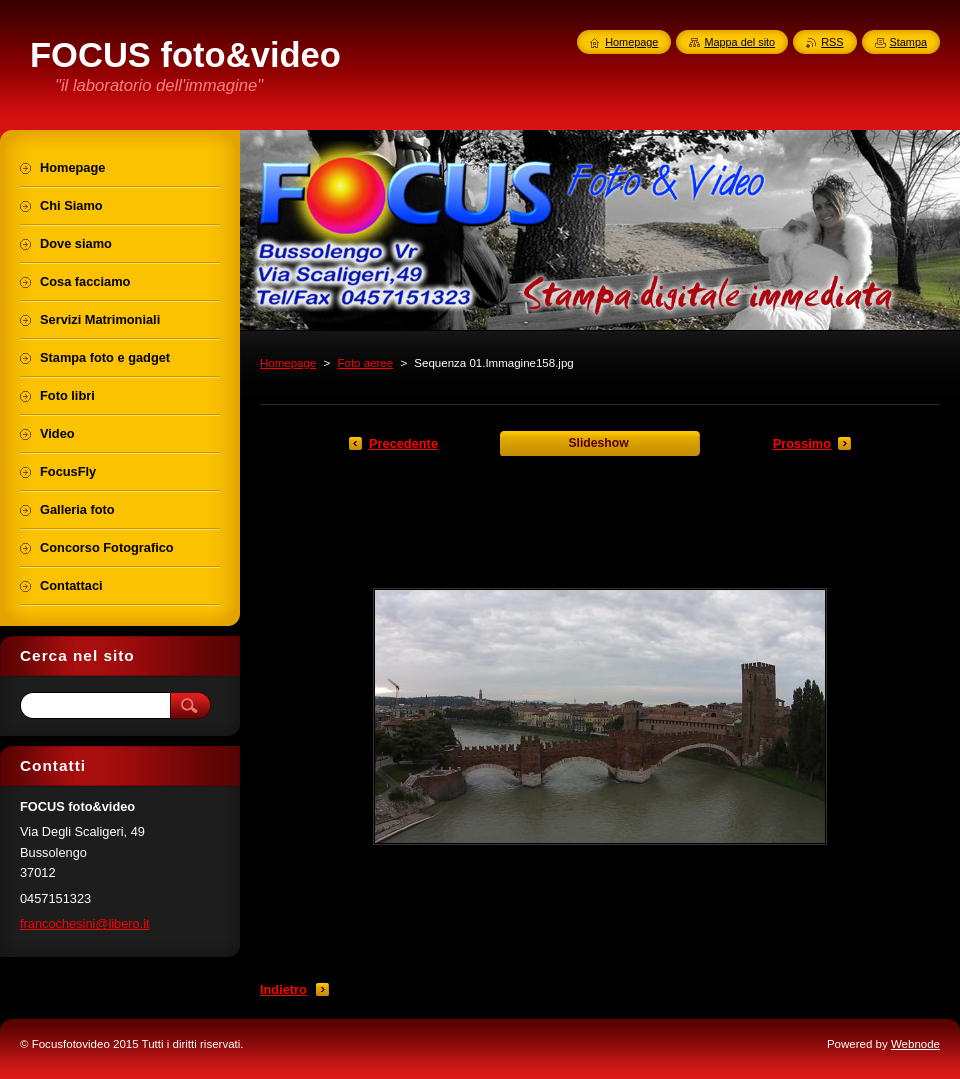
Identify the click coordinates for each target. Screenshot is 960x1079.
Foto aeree (365, 363)
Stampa (908, 42)
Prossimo (802, 443)
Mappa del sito (739, 42)
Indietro (283, 989)
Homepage (288, 363)
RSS (832, 42)
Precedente (403, 443)
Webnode (915, 1044)
